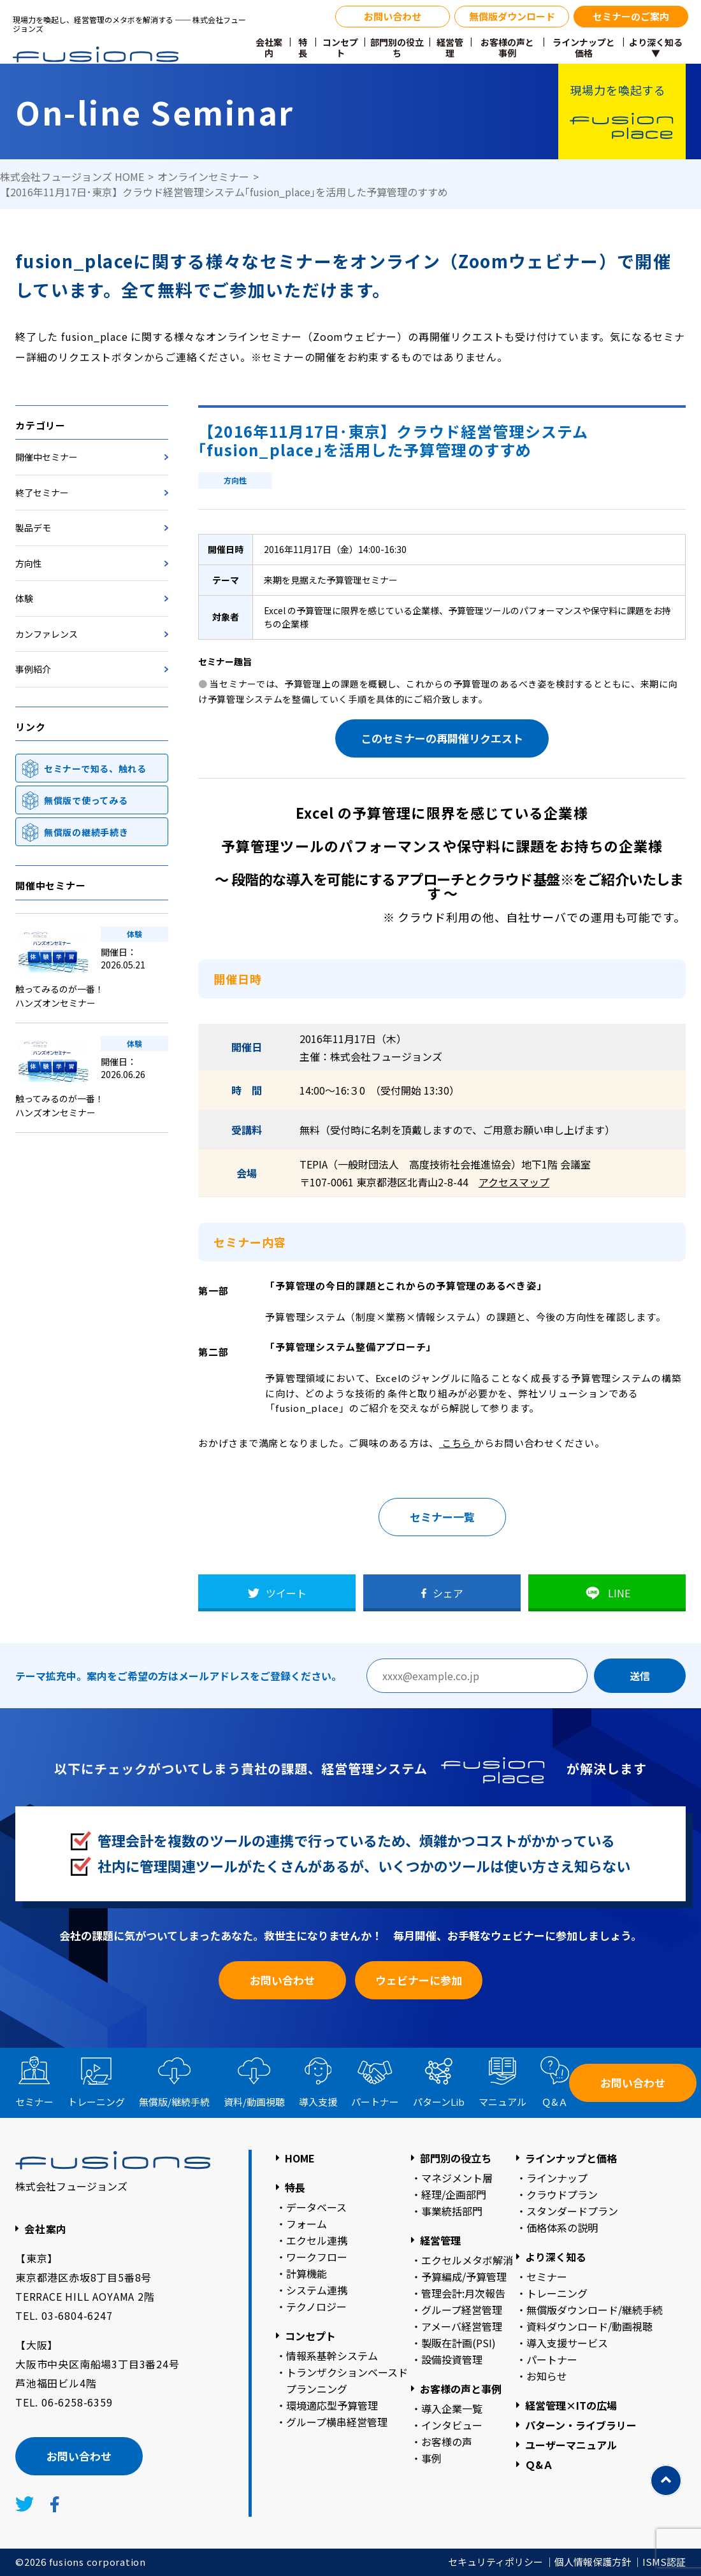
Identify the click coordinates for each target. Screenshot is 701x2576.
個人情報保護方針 (592, 2561)
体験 (24, 598)
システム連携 (316, 2290)
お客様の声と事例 (507, 48)
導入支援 (318, 2101)
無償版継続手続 (174, 2101)
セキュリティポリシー (495, 2561)
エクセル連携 (316, 2240)
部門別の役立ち (397, 48)
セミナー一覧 (442, 1517)
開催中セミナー (46, 456)
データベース (316, 2207)
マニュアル (502, 2101)
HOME (300, 2158)
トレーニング (96, 2101)
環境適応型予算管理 (332, 2405)
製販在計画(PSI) (458, 2342)
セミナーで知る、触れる (95, 768)
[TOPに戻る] (666, 2480)
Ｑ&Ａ (555, 2101)
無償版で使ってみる (85, 800)
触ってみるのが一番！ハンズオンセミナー (59, 995)
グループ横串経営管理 (336, 2421)
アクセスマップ (514, 1182)
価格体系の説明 (562, 2227)
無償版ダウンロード (512, 16)
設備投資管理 (451, 2359)
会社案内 (269, 48)
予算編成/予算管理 (464, 2276)
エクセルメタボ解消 (467, 2260)
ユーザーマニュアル (571, 2444)
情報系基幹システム (332, 2355)
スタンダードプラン (572, 2211)
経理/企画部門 (453, 2194)
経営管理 (450, 48)
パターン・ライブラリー (581, 2425)
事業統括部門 (451, 2211)
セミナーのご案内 (631, 16)
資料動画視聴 (254, 2101)
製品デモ (33, 527)
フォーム (306, 2223)
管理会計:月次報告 (463, 2293)
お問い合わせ (392, 16)
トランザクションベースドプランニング (347, 2380)
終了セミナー (42, 492)
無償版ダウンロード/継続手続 (594, 2309)
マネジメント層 (457, 2177)
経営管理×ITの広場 (571, 2405)
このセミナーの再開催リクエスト (442, 738)
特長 (302, 48)
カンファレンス (46, 634)
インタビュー (451, 2425)
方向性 (28, 563)
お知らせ (546, 2376)
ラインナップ (557, 2177)
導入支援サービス (567, 2342)
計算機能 (306, 2273)
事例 (431, 2458)
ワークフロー (316, 2256)
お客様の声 (446, 2441)
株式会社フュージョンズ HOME (72, 176)
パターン (439, 2101)
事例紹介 (33, 669)
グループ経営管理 (461, 2309)
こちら (456, 1443)
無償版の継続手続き (86, 832)
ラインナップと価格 (584, 48)
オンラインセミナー (203, 176)
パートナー (375, 2101)
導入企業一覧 (451, 2408)
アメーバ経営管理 (461, 2326)
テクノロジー (316, 2306)
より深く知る (555, 2256)
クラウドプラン (562, 2194)
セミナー (34, 2101)
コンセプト (340, 48)
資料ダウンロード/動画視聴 (589, 2326)
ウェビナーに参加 (418, 1980)
